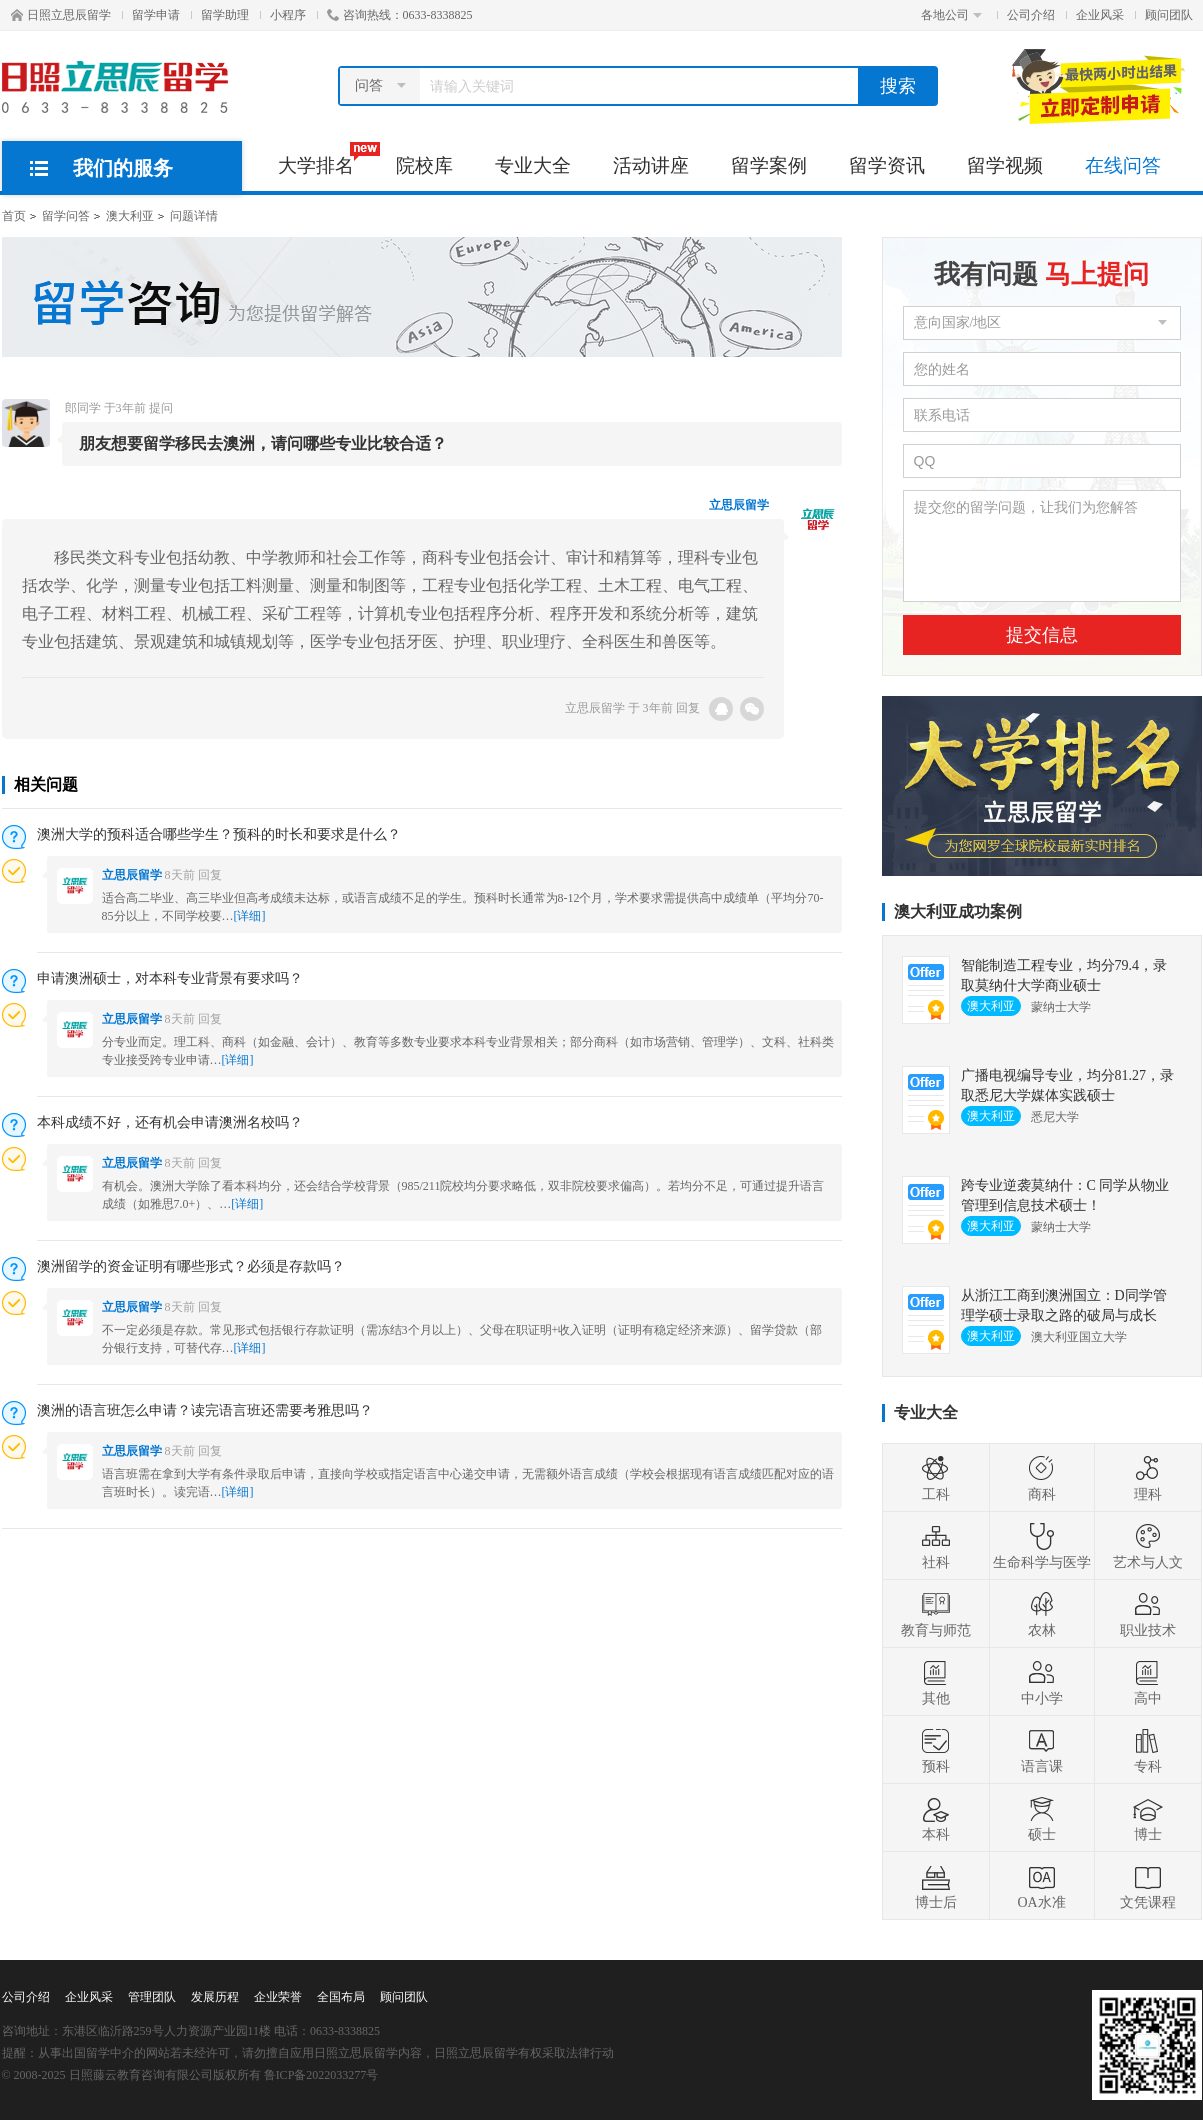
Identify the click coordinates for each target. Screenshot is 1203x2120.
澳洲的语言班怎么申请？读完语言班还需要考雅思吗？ (205, 1410)
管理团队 (152, 1997)
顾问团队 (1169, 15)
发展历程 (215, 1997)
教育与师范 (936, 1614)
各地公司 (951, 15)
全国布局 (341, 1997)
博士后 (936, 1886)
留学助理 (225, 15)
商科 (1042, 1478)
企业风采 (1100, 15)
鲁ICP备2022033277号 (321, 2075)
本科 (936, 1818)
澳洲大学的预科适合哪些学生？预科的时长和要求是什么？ (219, 834)
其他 (936, 1682)
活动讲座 (651, 165)
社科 (936, 1546)
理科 (1148, 1478)
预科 (936, 1750)
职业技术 (1148, 1614)
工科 (936, 1478)
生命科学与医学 (1042, 1546)
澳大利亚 (130, 216)
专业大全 (533, 165)
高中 (1148, 1682)
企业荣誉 (278, 1997)
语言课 (1042, 1750)
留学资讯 (887, 165)
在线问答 (1123, 165)
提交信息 (1042, 635)
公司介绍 (1031, 15)
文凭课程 (1148, 1886)
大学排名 (326, 159)
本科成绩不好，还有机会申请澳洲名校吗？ (170, 1122)
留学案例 (769, 165)
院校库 (424, 165)
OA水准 (1041, 1886)
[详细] (250, 916)
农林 (1042, 1614)
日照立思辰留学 (61, 15)
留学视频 (1005, 165)
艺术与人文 (1148, 1546)
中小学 (1042, 1682)
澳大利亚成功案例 (958, 911)
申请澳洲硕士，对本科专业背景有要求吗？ (170, 978)
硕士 (1042, 1818)
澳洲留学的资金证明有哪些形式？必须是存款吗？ (191, 1266)
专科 (1148, 1750)
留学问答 (66, 216)
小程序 (288, 15)
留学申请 (156, 15)
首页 (14, 216)
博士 (1148, 1818)
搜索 (898, 86)
